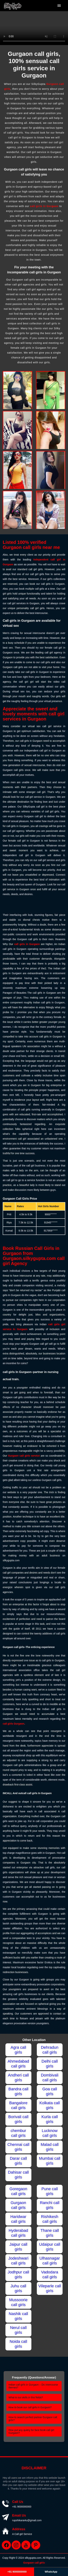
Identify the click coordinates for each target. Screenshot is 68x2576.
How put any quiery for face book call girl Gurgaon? (31, 2431)
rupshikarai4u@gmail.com (27, 2520)
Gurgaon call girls (34, 2562)
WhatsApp (51, 2571)
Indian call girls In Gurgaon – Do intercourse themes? (33, 2386)
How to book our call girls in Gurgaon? (30, 2407)
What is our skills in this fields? (26, 2397)
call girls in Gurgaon (44, 206)
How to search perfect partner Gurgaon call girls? (33, 2419)
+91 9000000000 (21, 2506)
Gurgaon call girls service (24, 1455)
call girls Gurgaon (13, 1723)
